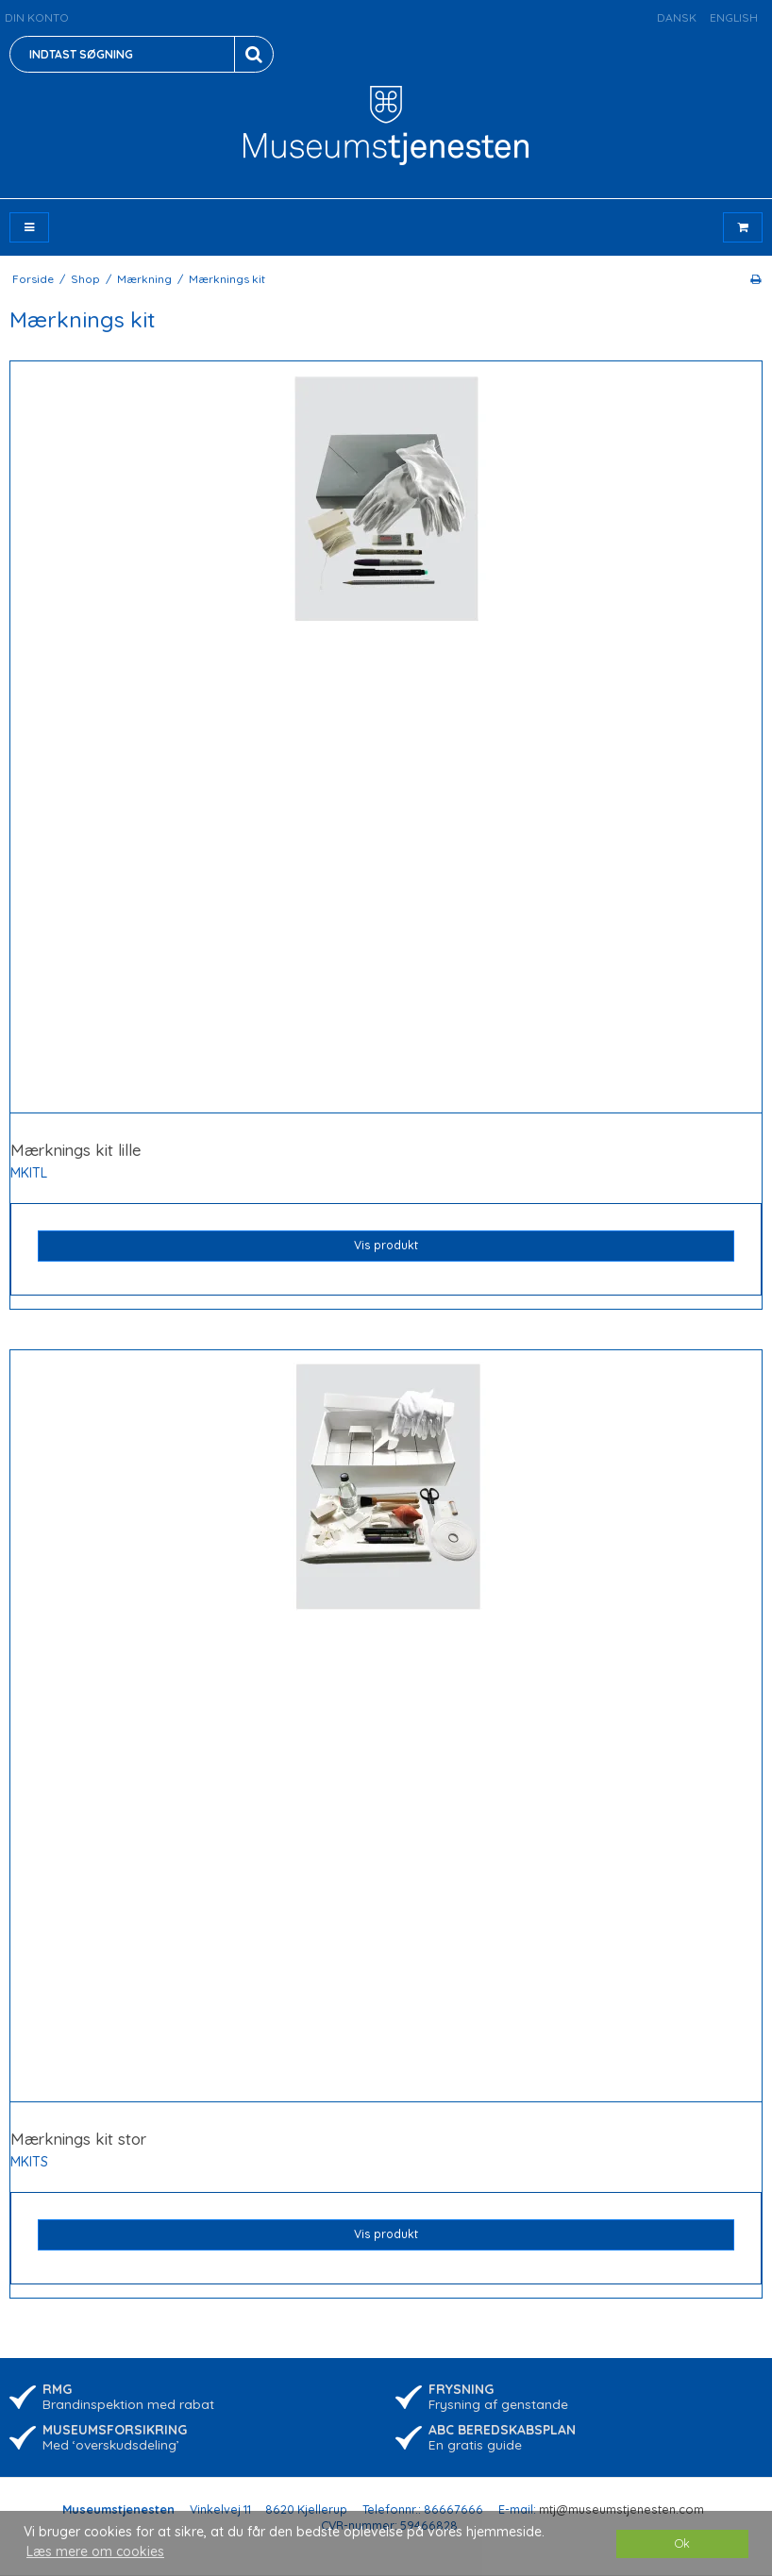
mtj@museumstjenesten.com (621, 2509)
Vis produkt (386, 1245)
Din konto (37, 17)
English (734, 17)
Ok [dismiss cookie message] (682, 2543)
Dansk (676, 17)
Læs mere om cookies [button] (95, 2551)
